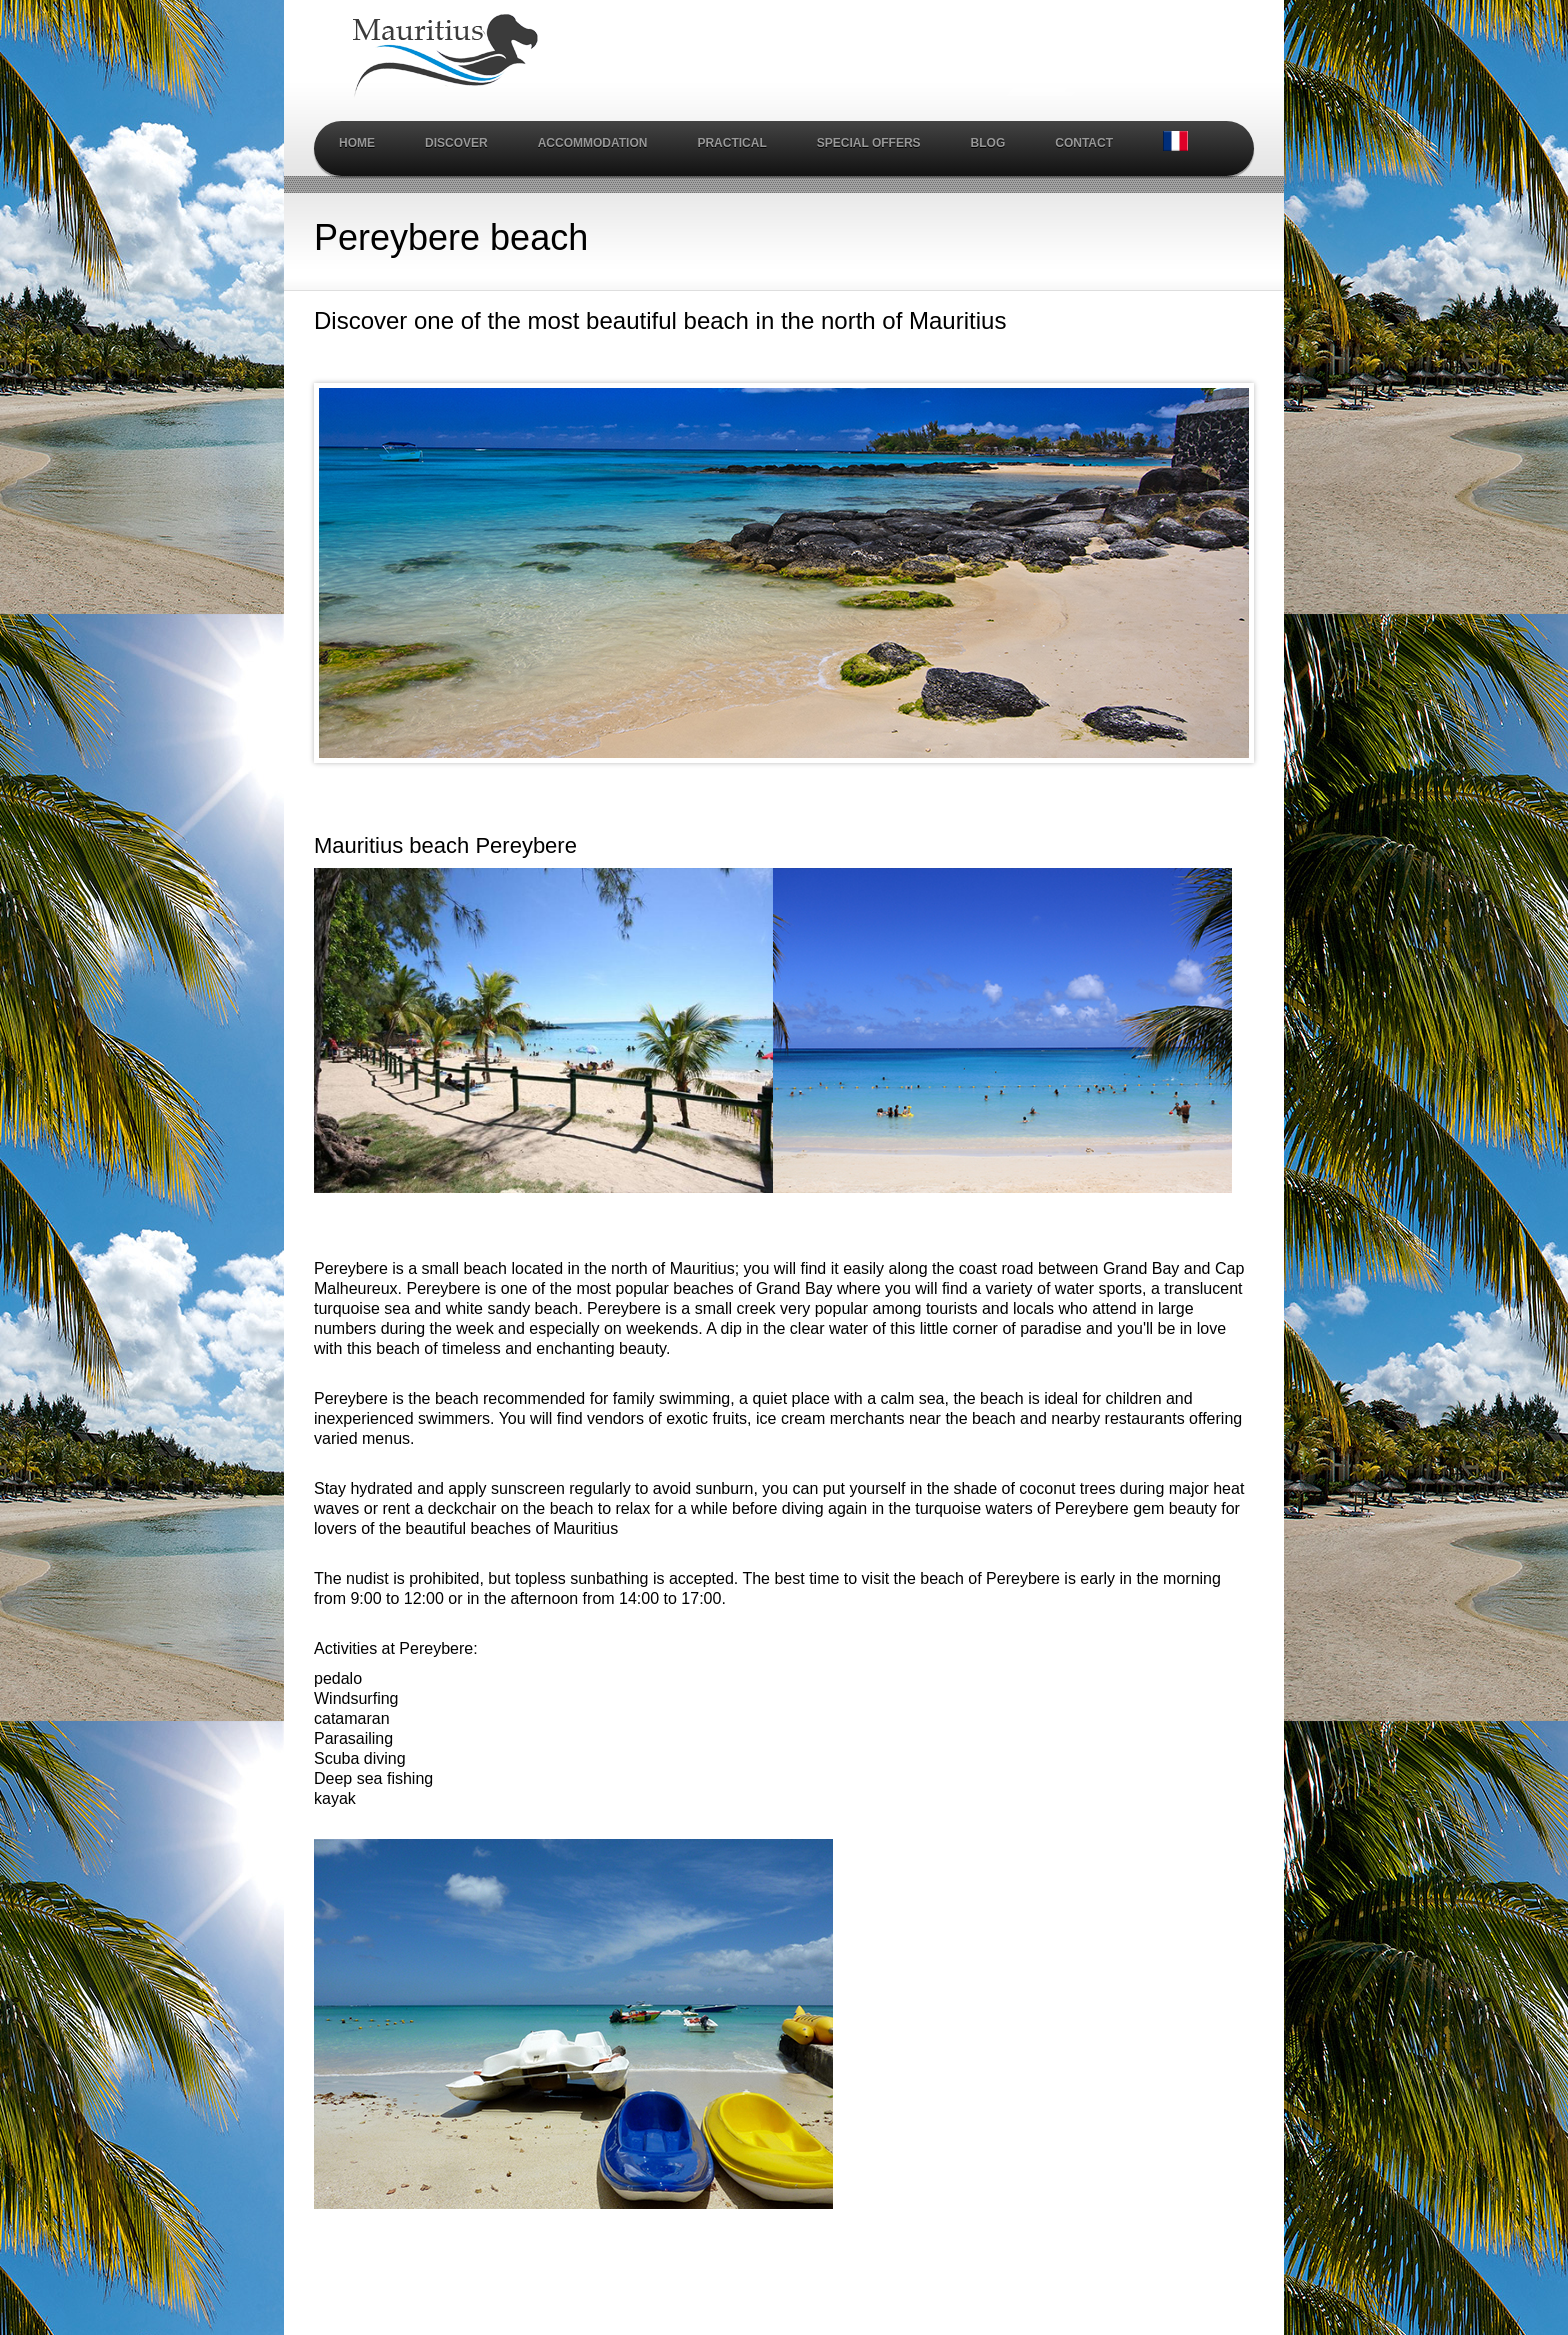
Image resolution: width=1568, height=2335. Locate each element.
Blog (988, 143)
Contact (1084, 143)
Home (357, 143)
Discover (456, 143)
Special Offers (869, 143)
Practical (731, 143)
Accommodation (593, 143)
